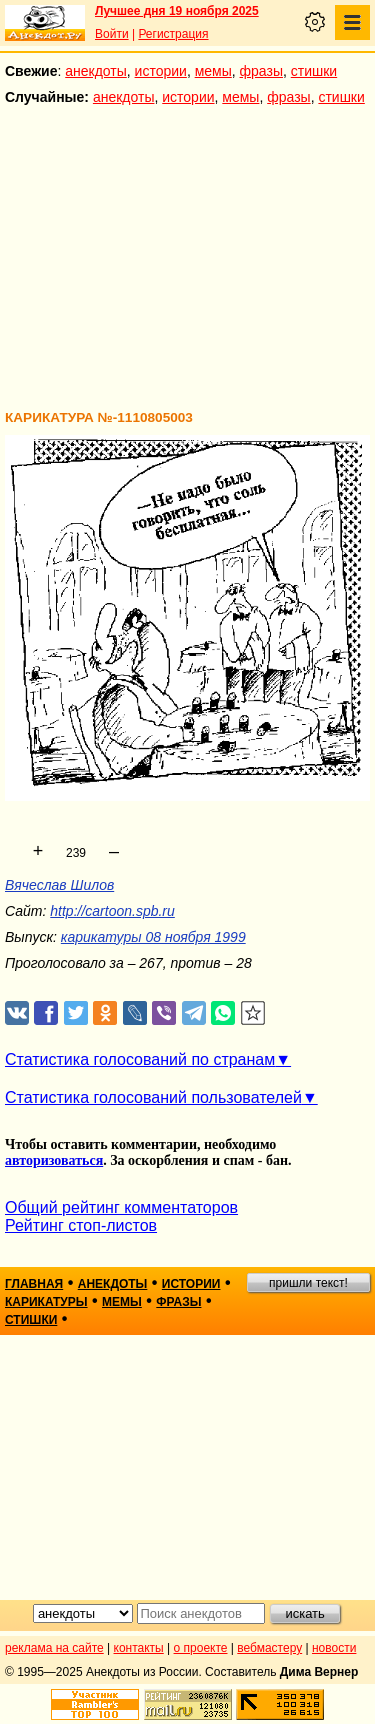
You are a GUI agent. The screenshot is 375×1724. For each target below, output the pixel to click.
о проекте (201, 1648)
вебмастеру (269, 1648)
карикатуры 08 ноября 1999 (153, 937)
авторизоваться (54, 1160)
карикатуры (46, 1302)
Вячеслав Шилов (59, 885)
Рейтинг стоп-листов (81, 1225)
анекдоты (96, 71)
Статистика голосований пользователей (153, 1097)
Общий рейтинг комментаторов (121, 1207)
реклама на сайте (54, 1648)
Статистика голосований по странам (140, 1059)
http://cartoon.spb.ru (112, 911)
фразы (261, 71)
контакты (139, 1648)
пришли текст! (308, 1283)
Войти (112, 34)
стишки (314, 71)
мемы (213, 71)
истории (161, 71)
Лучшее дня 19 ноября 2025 (177, 11)
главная (34, 1284)
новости (334, 1648)
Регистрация (173, 34)
